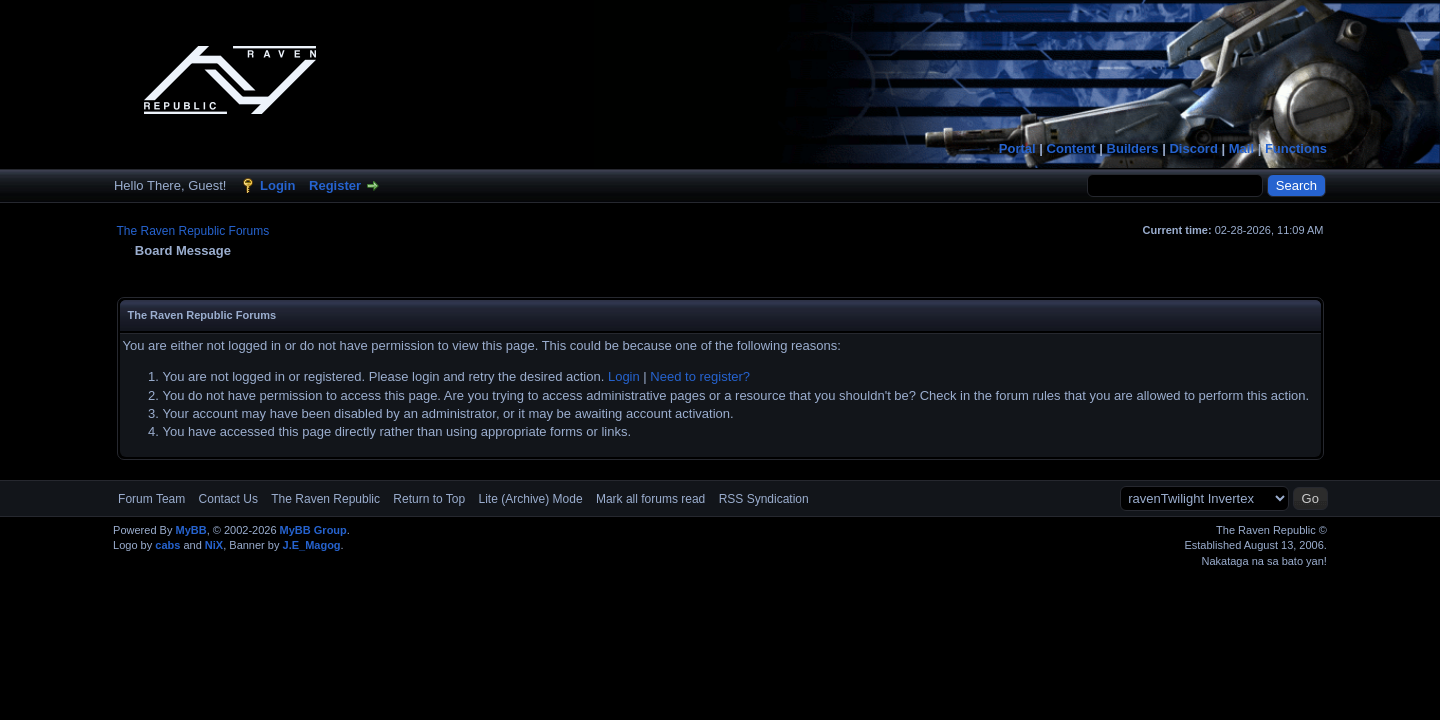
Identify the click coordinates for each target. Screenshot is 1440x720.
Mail (1241, 148)
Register (335, 185)
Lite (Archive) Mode (531, 499)
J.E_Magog (312, 545)
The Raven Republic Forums (193, 231)
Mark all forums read (650, 499)
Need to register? (700, 376)
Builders (1133, 148)
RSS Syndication (764, 499)
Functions (1296, 148)
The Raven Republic (325, 499)
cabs (167, 545)
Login (277, 185)
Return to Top (429, 499)
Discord (1193, 148)
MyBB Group (313, 530)
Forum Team (151, 499)
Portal (1017, 148)
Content (1071, 148)
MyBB (190, 530)
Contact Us (228, 499)
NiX (214, 545)
